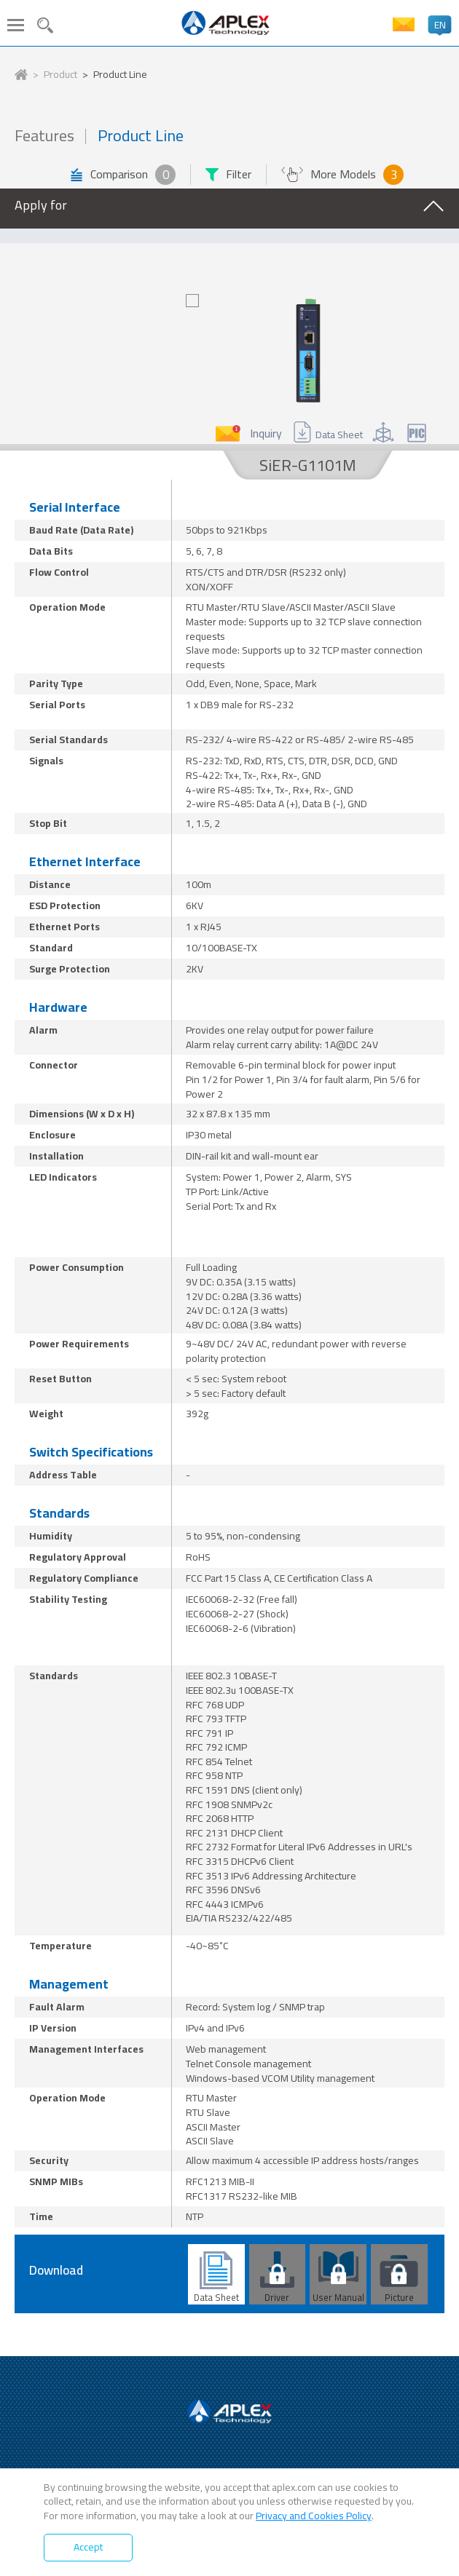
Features (44, 136)
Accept (88, 2546)
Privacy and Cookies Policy (314, 2515)
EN (440, 24)
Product (60, 75)
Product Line (120, 75)
